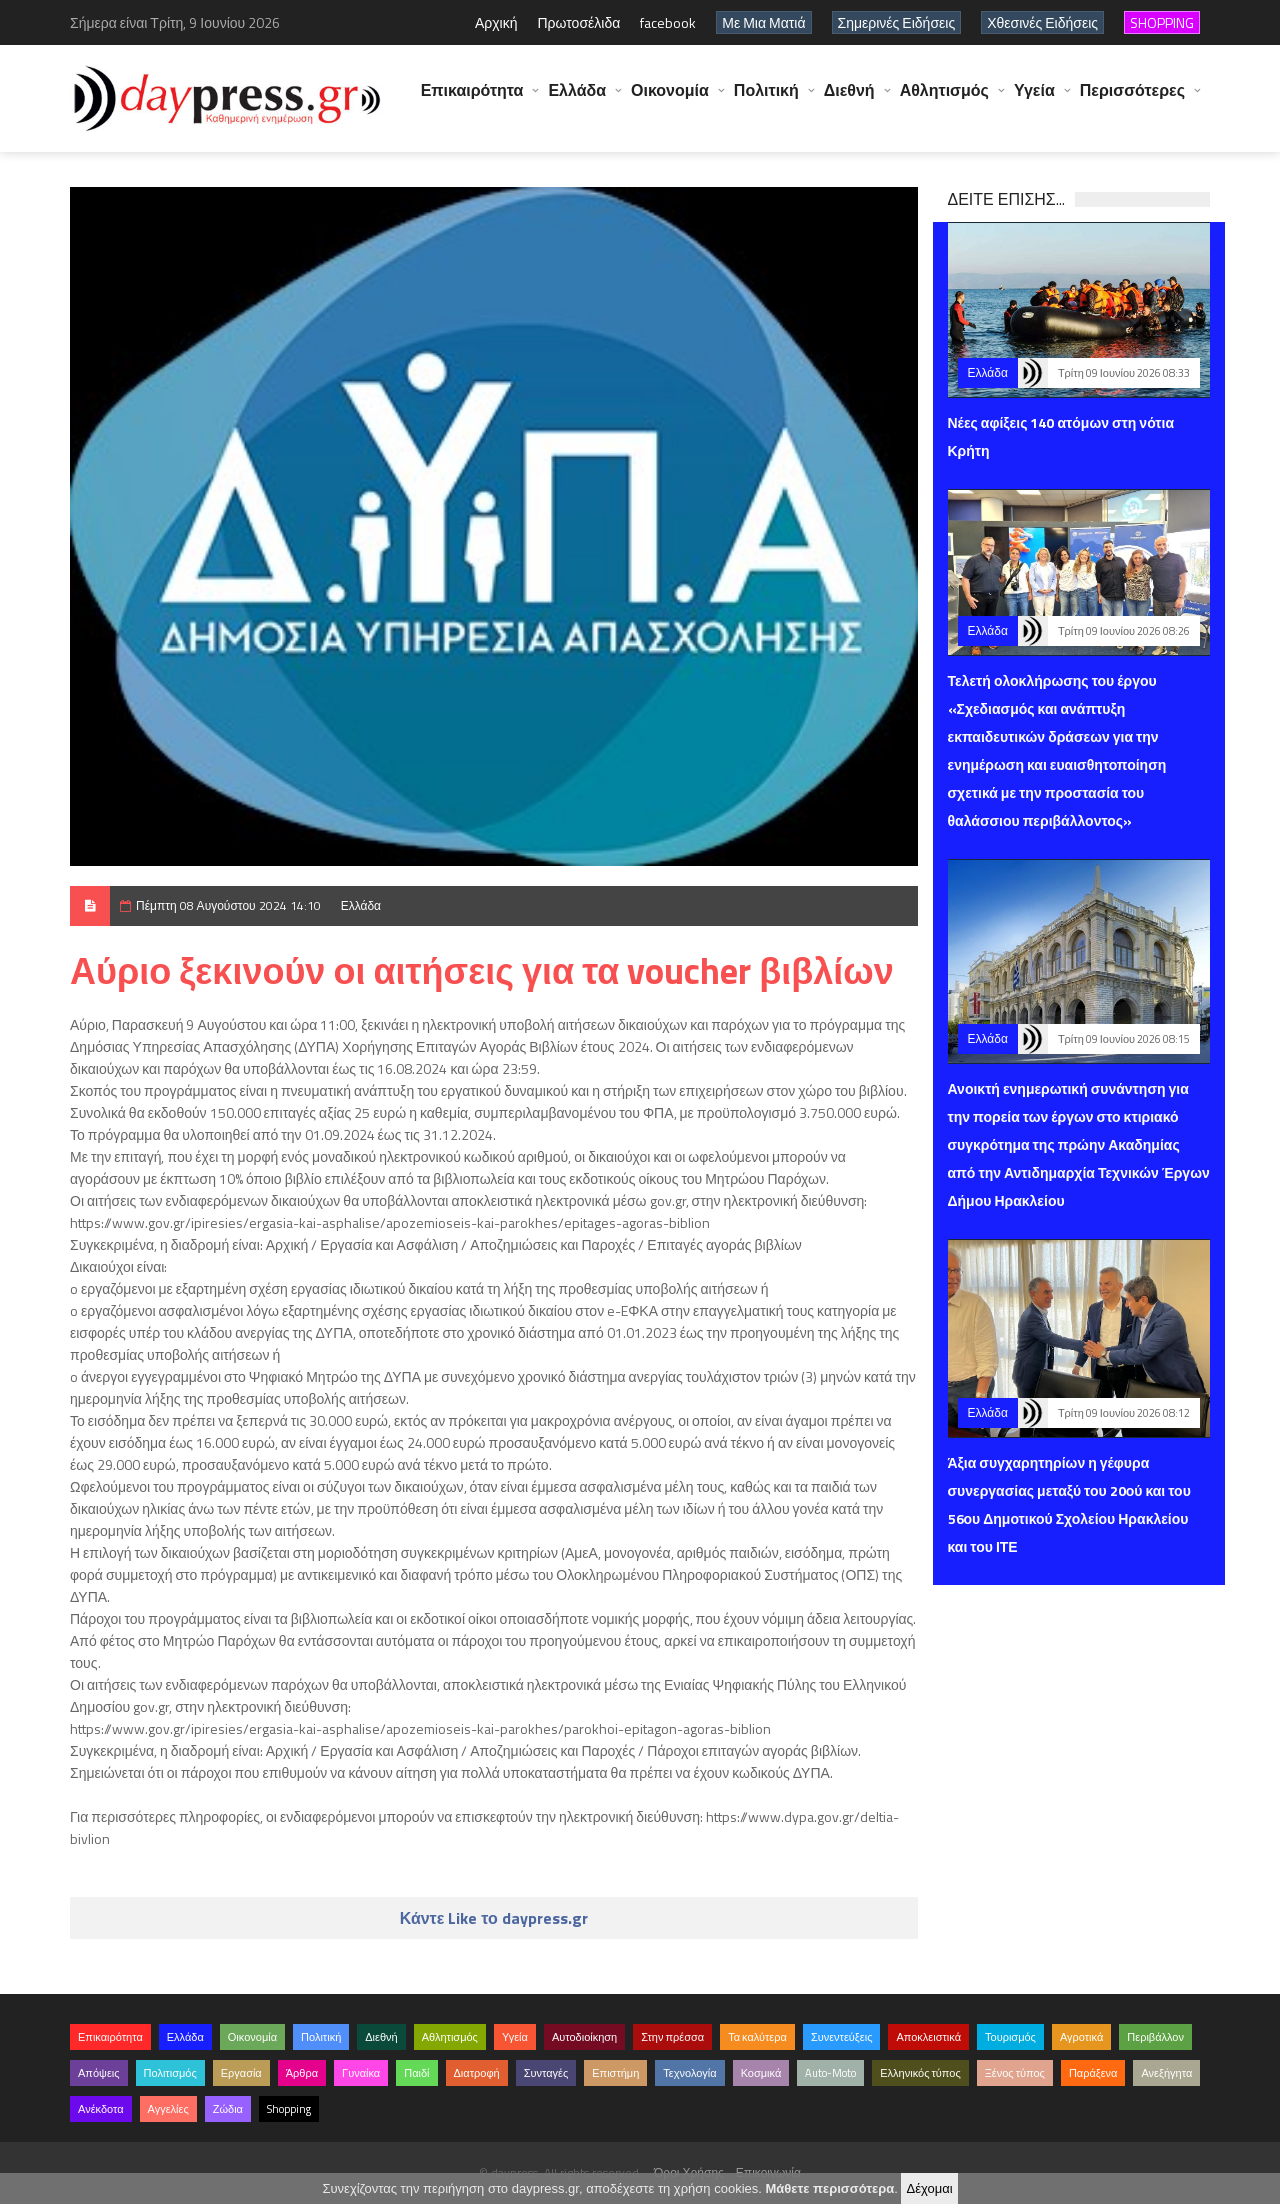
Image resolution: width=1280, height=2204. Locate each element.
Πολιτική (766, 100)
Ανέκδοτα (101, 2109)
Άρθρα (302, 2073)
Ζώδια (228, 2109)
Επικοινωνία (768, 2172)
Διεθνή (849, 100)
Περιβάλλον (1155, 2037)
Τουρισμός (1010, 2037)
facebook (668, 22)
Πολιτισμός (170, 2073)
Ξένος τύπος (1015, 2073)
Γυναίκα (361, 2073)
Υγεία (1034, 100)
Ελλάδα (577, 100)
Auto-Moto (830, 2073)
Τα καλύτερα (757, 2037)
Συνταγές (546, 2073)
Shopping (289, 2109)
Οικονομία (670, 100)
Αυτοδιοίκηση (584, 2037)
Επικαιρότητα (472, 100)
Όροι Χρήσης (689, 2172)
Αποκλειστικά (928, 2037)
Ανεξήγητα (1166, 2073)
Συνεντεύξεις (842, 2037)
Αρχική (496, 22)
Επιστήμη (615, 2073)
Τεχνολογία (689, 2073)
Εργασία (241, 2073)
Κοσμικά (761, 2073)
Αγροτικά (1081, 2037)
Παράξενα (1093, 2073)
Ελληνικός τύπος (920, 2073)
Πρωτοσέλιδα (578, 22)
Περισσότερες (1132, 100)
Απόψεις (99, 2073)
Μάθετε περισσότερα (829, 2188)
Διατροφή (477, 2073)
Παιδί (416, 2073)
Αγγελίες (168, 2109)
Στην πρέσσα (672, 2037)
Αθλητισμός (944, 100)
